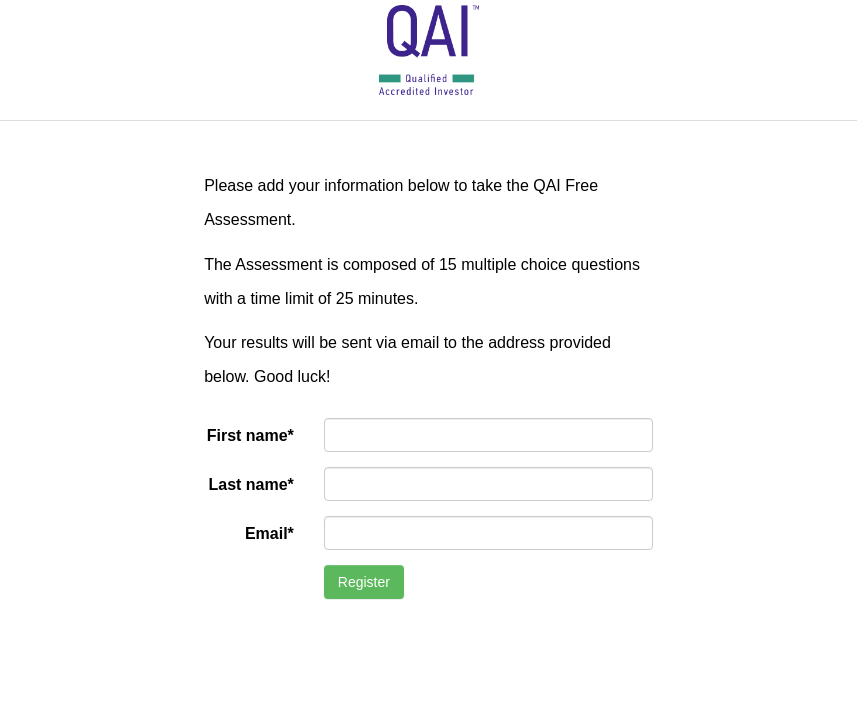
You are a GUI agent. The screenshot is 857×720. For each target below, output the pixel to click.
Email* (269, 533)
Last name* (250, 484)
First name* (250, 435)
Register (364, 582)
